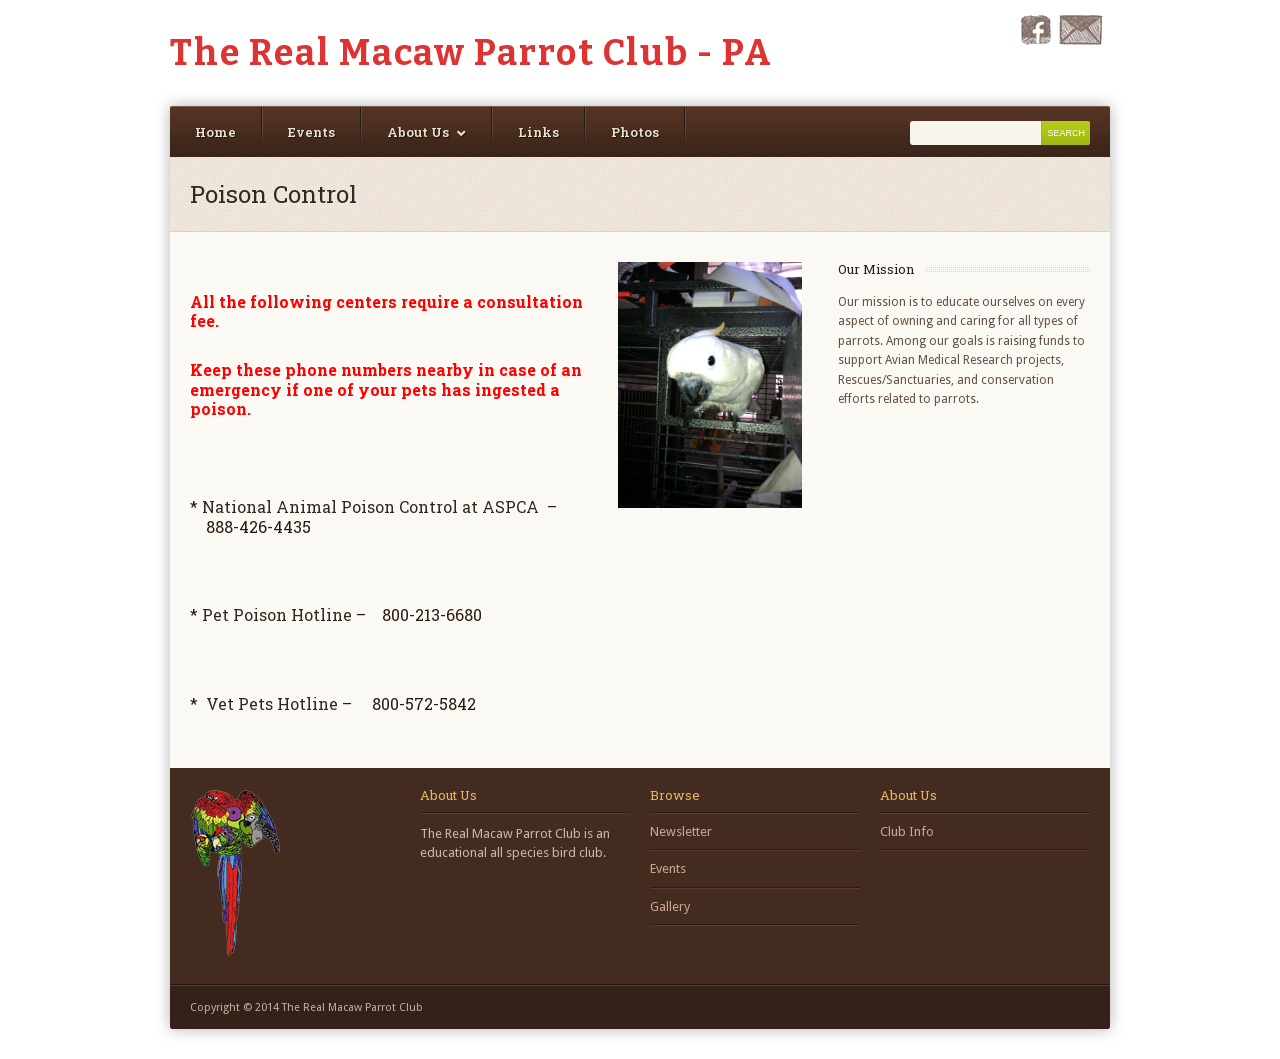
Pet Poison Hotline (277, 614)
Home (215, 132)
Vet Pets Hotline (272, 703)
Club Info (907, 831)
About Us (418, 132)
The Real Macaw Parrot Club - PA (471, 53)
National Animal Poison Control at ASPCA (370, 506)
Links (538, 132)
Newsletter (681, 831)
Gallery (670, 906)
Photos (635, 132)
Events (311, 132)
